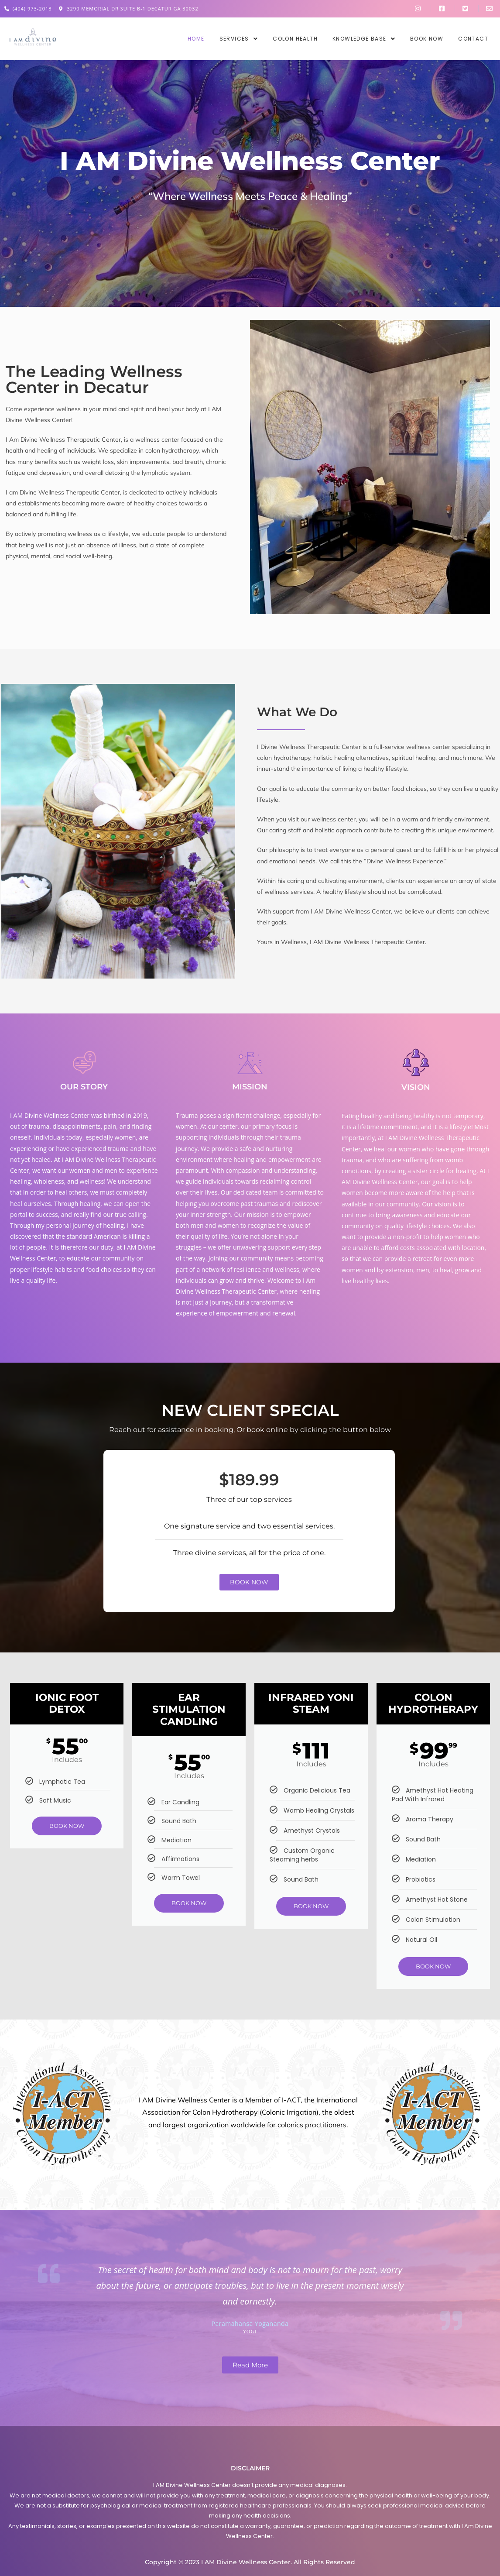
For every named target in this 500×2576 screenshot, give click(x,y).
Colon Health (295, 39)
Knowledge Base (363, 39)
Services (238, 39)
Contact (473, 39)
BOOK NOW (66, 1825)
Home (196, 39)
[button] (239, 39)
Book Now (426, 39)
